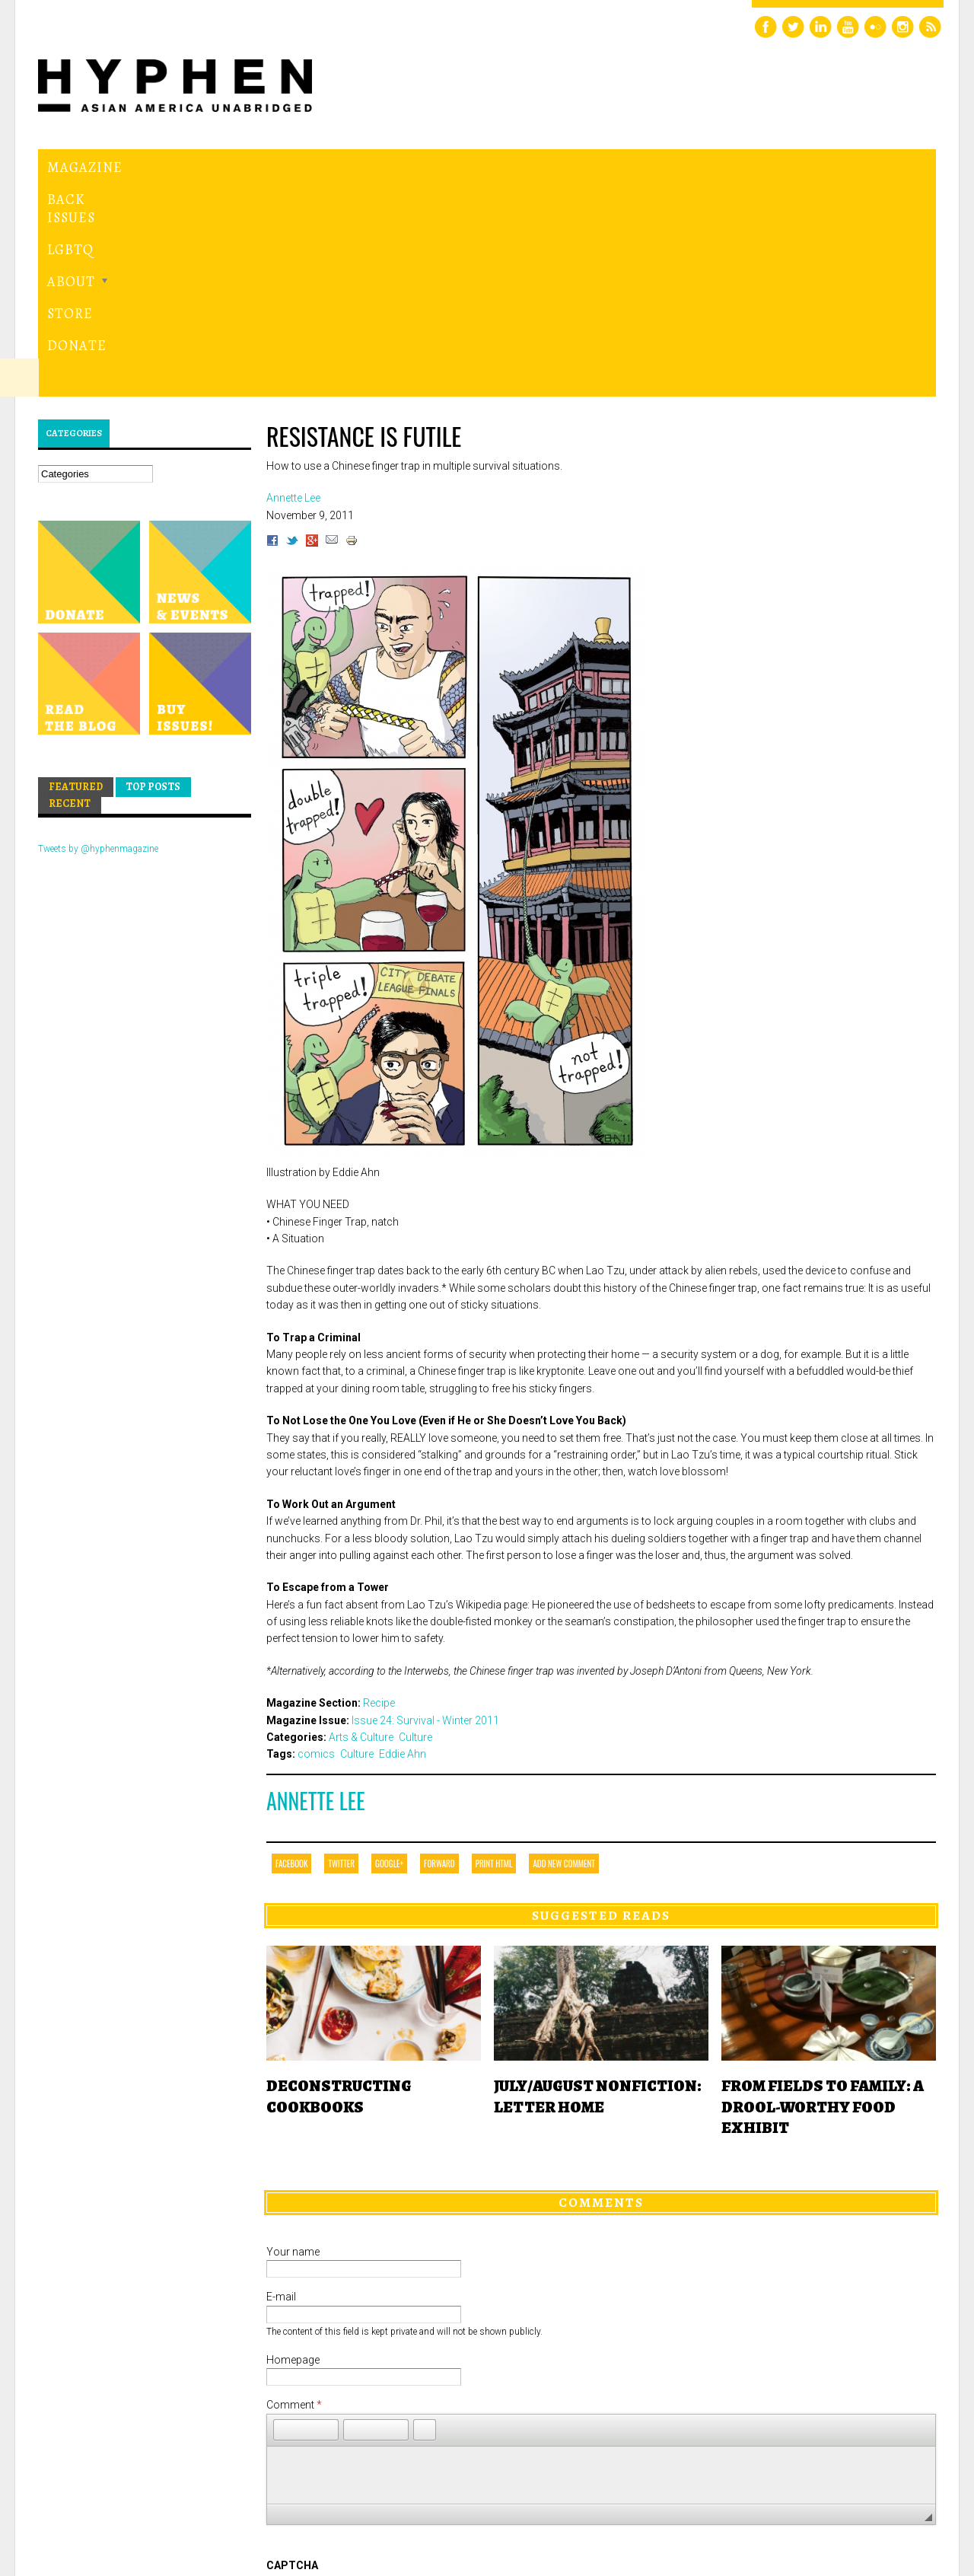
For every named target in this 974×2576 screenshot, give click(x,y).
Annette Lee (315, 1590)
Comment (294, 2195)
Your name (293, 2042)
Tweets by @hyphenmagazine (98, 639)
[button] (284, 2220)
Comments (601, 1993)
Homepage (293, 2150)
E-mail (281, 2087)
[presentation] (382, 2411)
